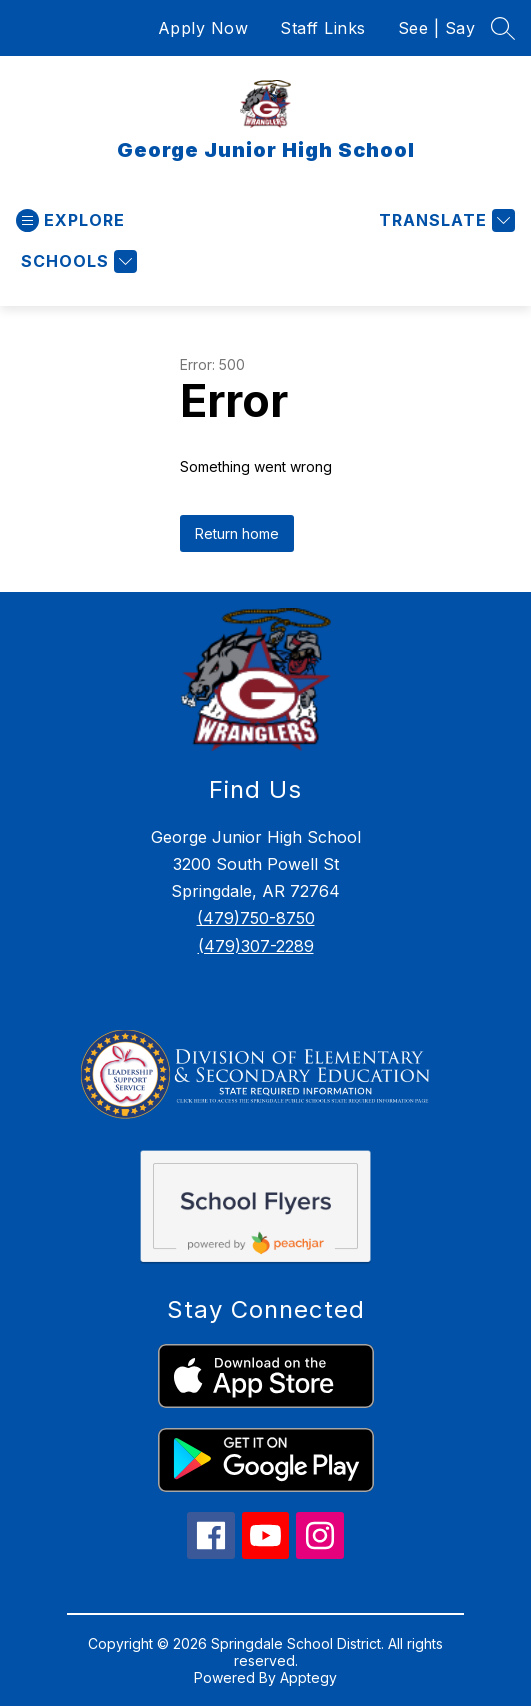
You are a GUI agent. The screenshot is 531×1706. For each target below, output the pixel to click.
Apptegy (308, 1677)
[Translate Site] (444, 220)
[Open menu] (70, 220)
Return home (237, 533)
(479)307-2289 (256, 946)
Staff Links (323, 28)
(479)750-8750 (256, 918)
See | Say (437, 28)
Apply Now (203, 28)
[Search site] (503, 28)
